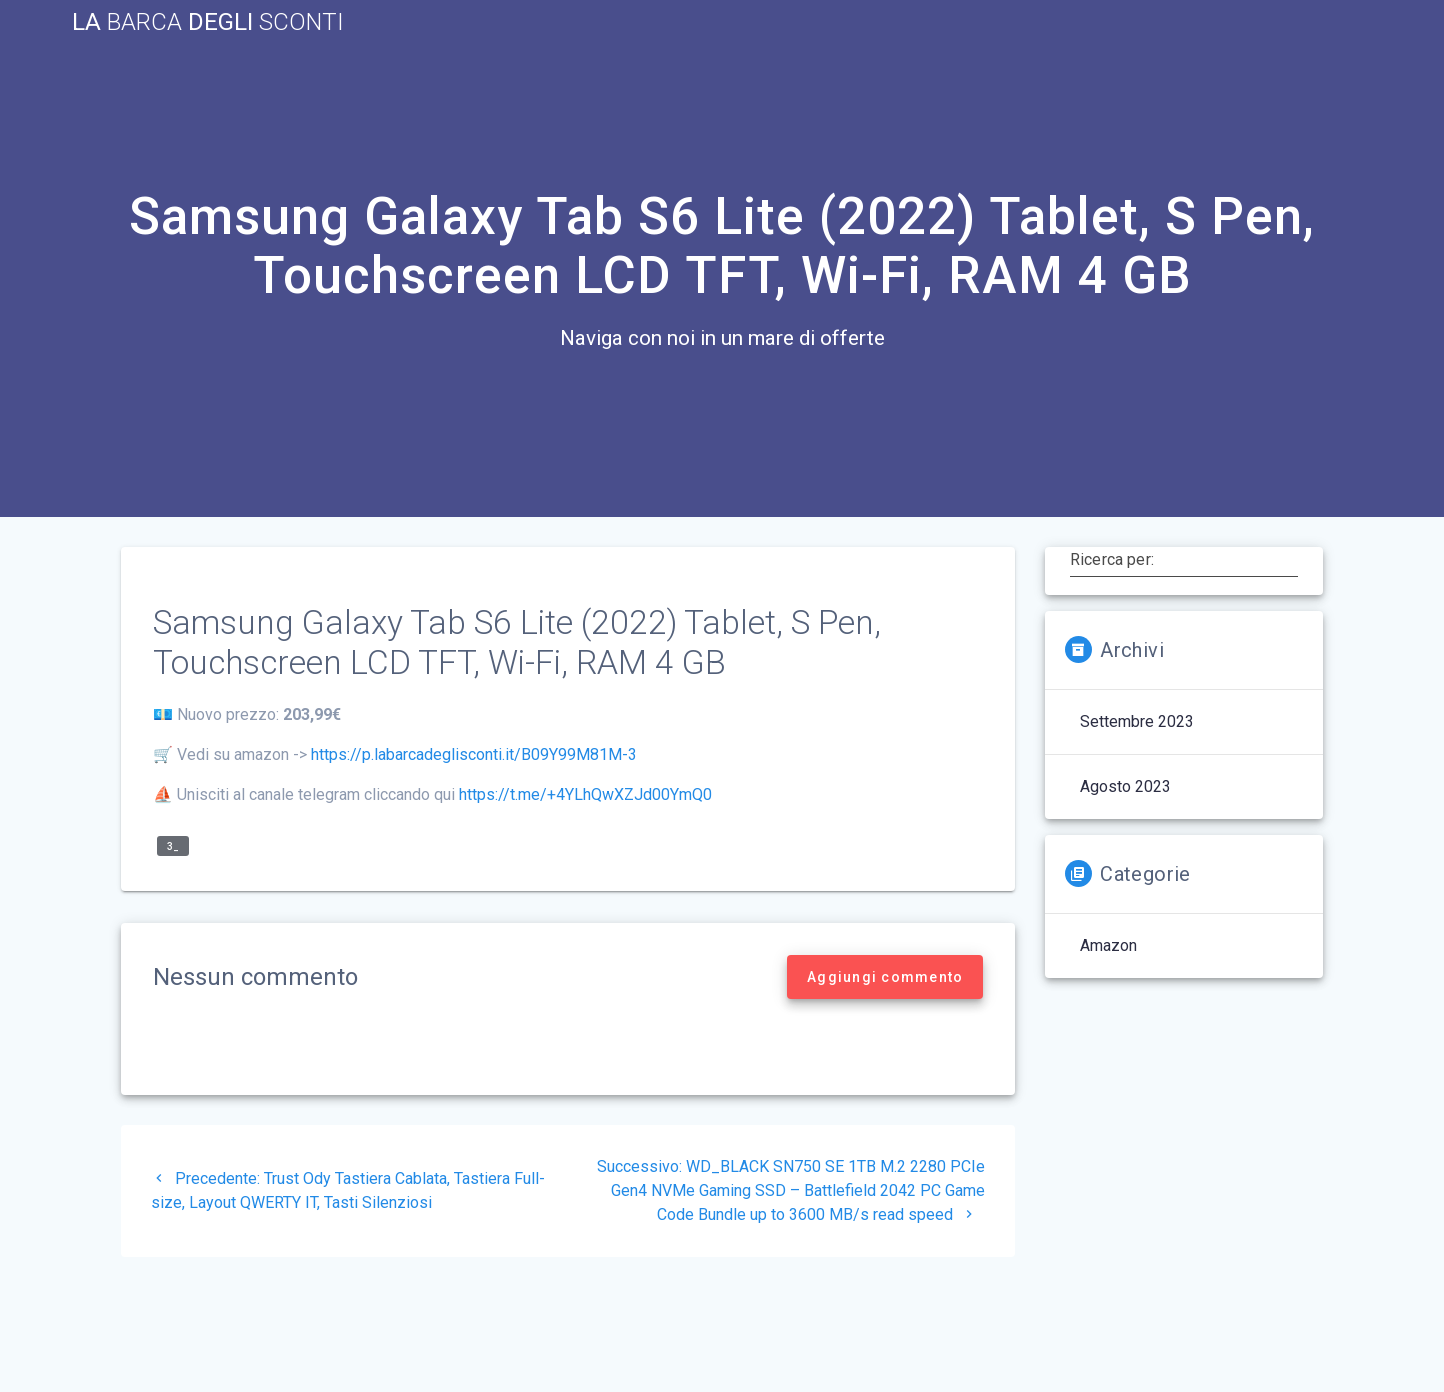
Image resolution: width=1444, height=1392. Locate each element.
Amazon (1108, 945)
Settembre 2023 (1137, 721)
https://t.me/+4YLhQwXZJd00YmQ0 (585, 794)
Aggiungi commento (885, 977)
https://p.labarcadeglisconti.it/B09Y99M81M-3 (474, 754)
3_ (173, 846)
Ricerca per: (1112, 559)
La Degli (208, 22)
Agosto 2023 (1125, 786)
